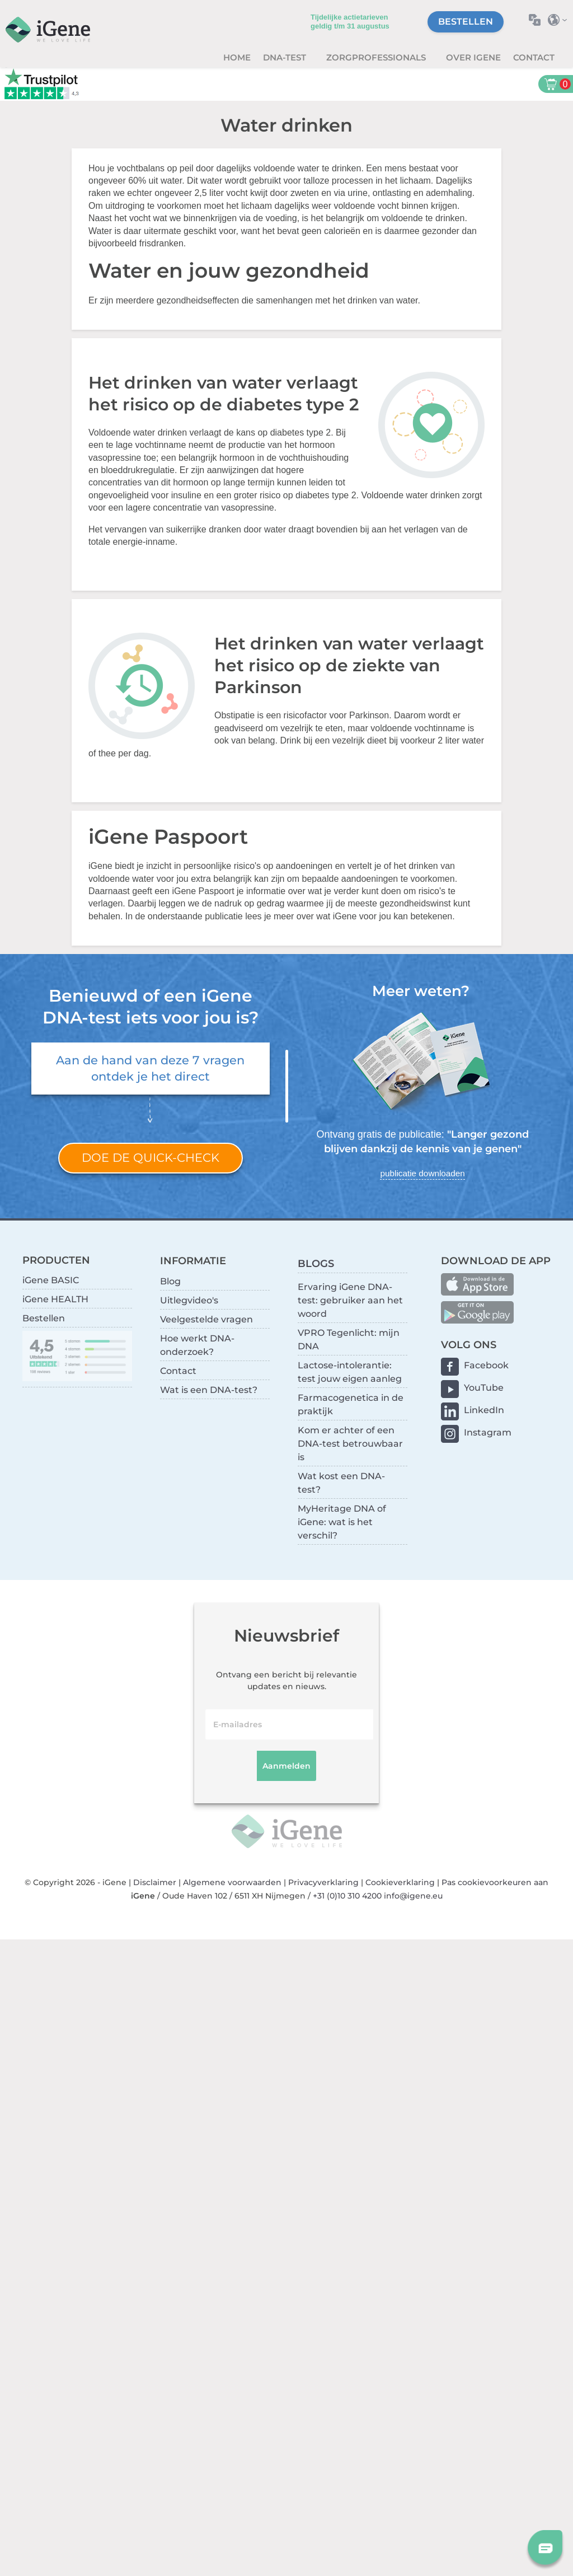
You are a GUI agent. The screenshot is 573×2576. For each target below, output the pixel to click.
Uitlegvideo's (189, 1300)
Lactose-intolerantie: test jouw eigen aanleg (350, 1372)
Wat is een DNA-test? (208, 1390)
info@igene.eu (413, 1896)
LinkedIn (484, 1410)
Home (237, 57)
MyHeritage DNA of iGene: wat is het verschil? (342, 1522)
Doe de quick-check (150, 1158)
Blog (170, 1281)
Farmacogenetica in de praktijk (350, 1404)
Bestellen (465, 21)
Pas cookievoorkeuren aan (495, 1882)
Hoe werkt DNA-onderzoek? (197, 1345)
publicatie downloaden (422, 1173)
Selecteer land (560, 19)
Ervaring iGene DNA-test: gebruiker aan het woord (350, 1300)
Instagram (487, 1432)
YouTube (484, 1387)
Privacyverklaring (323, 1882)
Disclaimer (154, 1882)
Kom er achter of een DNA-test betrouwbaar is (350, 1443)
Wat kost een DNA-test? (341, 1483)
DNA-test (285, 57)
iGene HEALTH (55, 1299)
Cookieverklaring (400, 1882)
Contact (534, 57)
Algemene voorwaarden (232, 1882)
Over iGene (473, 57)
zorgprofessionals (377, 57)
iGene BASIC (50, 1280)
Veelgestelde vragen (206, 1319)
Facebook (486, 1365)
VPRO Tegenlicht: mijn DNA (349, 1339)
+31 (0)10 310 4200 (347, 1896)
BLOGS (316, 1263)
